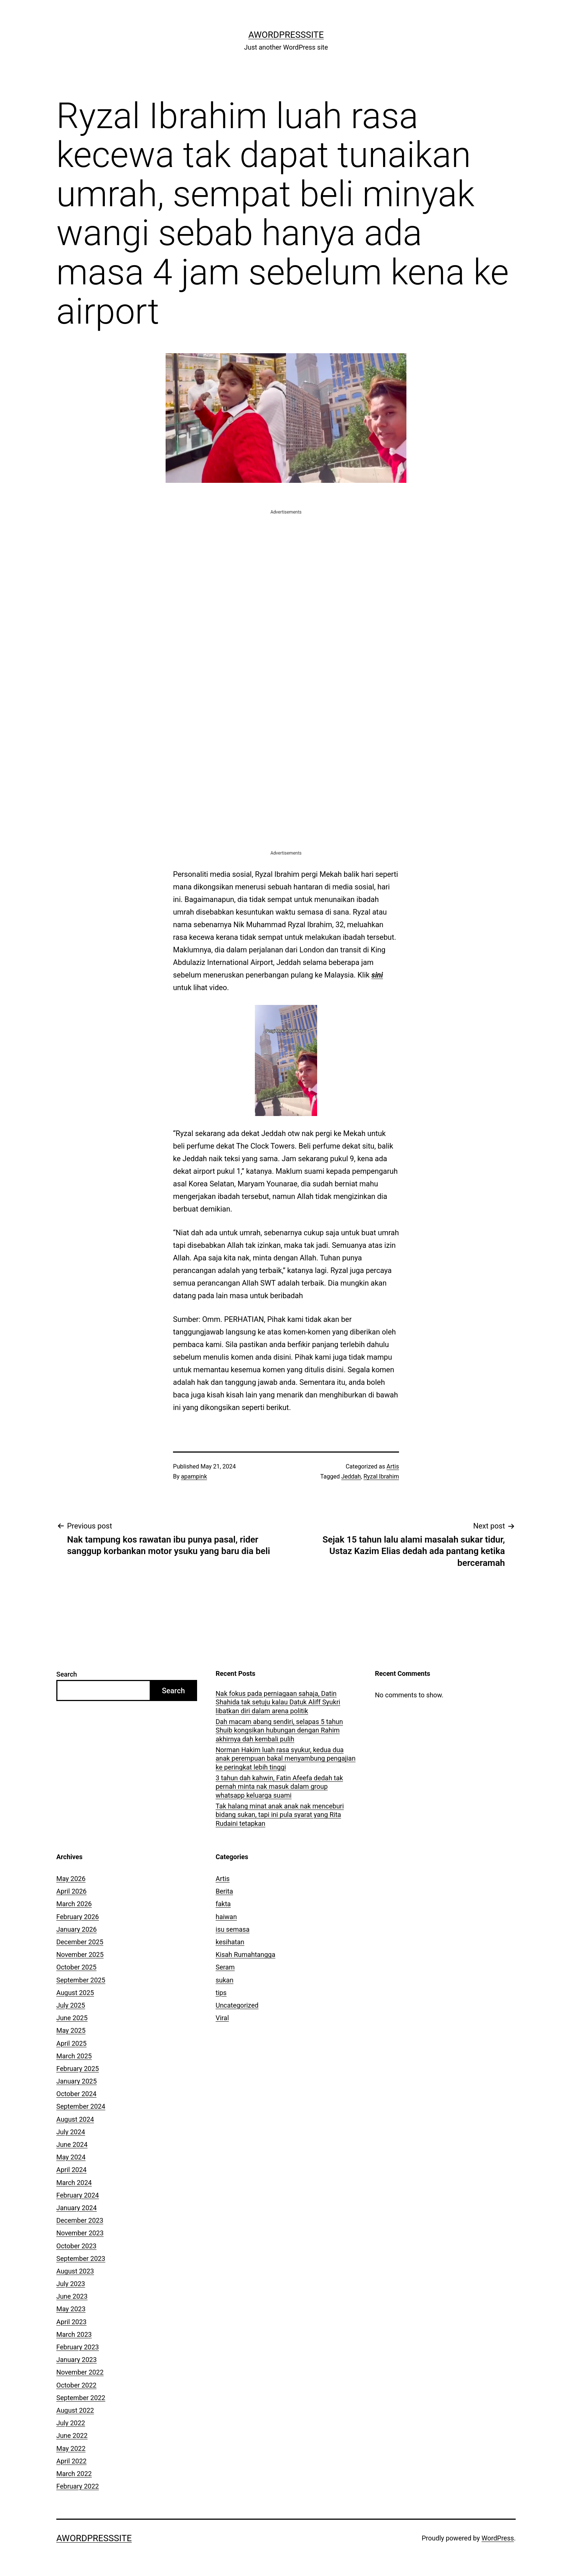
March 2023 (74, 2334)
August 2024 (75, 2119)
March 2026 (74, 1904)
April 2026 (71, 1891)
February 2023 (77, 2347)
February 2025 (77, 2068)
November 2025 (80, 1954)
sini (377, 974)
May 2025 (71, 2030)
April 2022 (71, 2461)
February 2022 (77, 2486)
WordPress (498, 2538)
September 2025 (80, 1980)
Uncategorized (237, 2005)
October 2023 (76, 2246)
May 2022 (71, 2448)
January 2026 (76, 1929)
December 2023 (79, 2220)
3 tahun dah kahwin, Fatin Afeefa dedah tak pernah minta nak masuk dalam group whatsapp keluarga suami (279, 1786)
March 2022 (74, 2474)
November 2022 (80, 2372)
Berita (224, 1891)
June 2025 (71, 2018)
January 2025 (76, 2081)
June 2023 (71, 2296)
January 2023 (76, 2359)
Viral (222, 2018)
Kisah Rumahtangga (245, 1954)
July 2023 (70, 2284)
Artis (392, 1466)
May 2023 (71, 2309)
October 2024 (76, 2094)
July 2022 (70, 2423)
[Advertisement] (286, 568)
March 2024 (74, 2182)
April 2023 (71, 2322)
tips (221, 1993)
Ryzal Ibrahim (381, 1476)
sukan (224, 1980)
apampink (194, 1476)
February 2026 (77, 1917)
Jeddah (351, 1476)
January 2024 (76, 2208)
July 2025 (70, 2005)
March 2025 (74, 2056)
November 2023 (80, 2233)
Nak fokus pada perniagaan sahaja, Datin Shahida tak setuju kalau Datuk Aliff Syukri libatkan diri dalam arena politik (278, 1702)
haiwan (226, 1917)
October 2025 (76, 1967)
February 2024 (77, 2195)
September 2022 (80, 2398)
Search (66, 1674)
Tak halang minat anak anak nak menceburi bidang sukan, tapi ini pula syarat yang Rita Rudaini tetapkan (280, 1814)
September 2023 (80, 2258)
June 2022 (71, 2435)
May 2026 (71, 1878)
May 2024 (71, 2157)
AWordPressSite (286, 35)
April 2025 (71, 2043)
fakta (223, 1904)
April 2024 (71, 2170)
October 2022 (76, 2385)
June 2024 (71, 2144)
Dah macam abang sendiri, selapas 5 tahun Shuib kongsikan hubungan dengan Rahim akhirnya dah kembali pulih (279, 1730)
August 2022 (75, 2410)
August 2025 (75, 1993)
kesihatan (230, 1942)
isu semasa (233, 1929)
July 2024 (70, 2132)
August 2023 (75, 2271)
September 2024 (80, 2106)
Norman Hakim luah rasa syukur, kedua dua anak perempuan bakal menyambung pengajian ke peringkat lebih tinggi (286, 1758)
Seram (225, 1967)
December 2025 (79, 1942)
